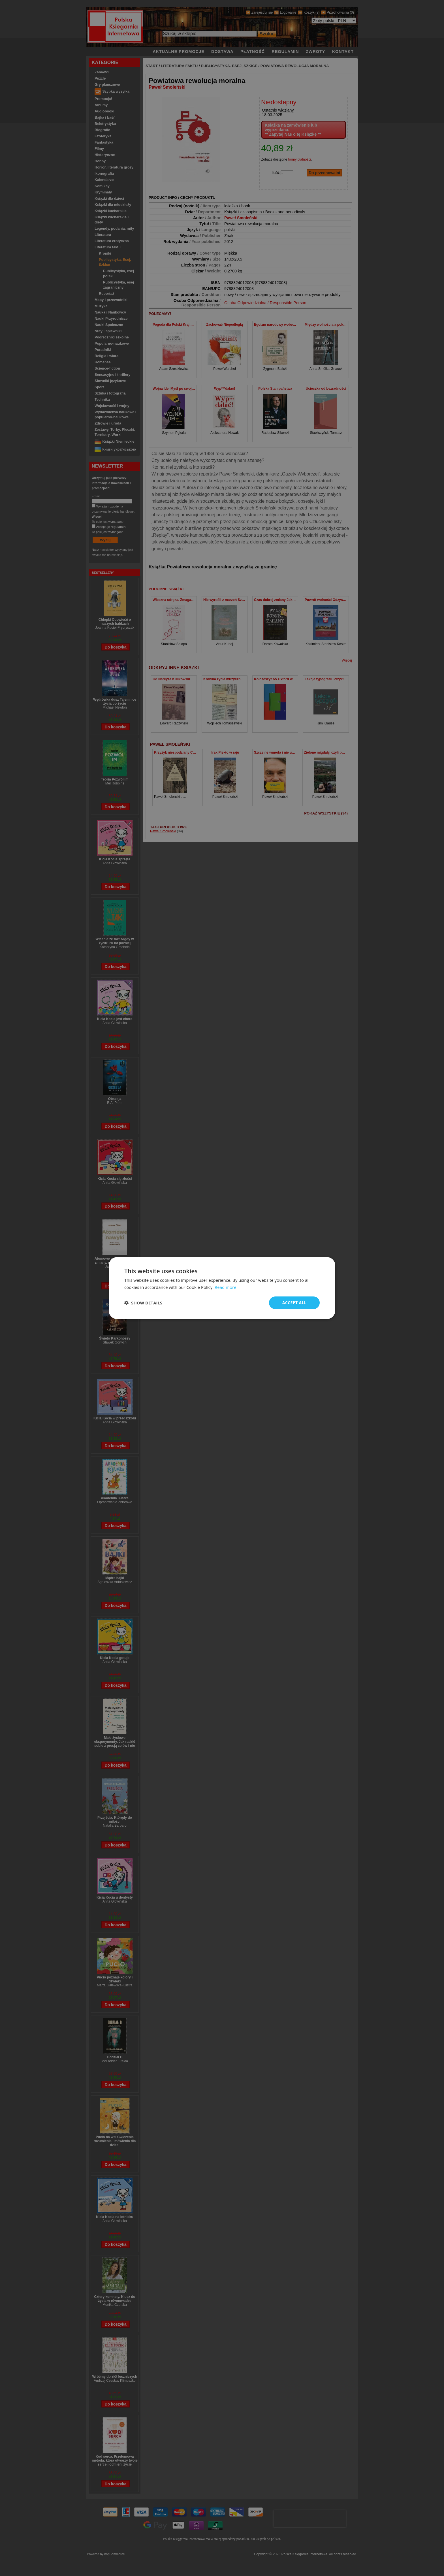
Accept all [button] (294, 1302)
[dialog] (222, 1288)
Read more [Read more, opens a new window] (225, 1287)
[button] (143, 1302)
